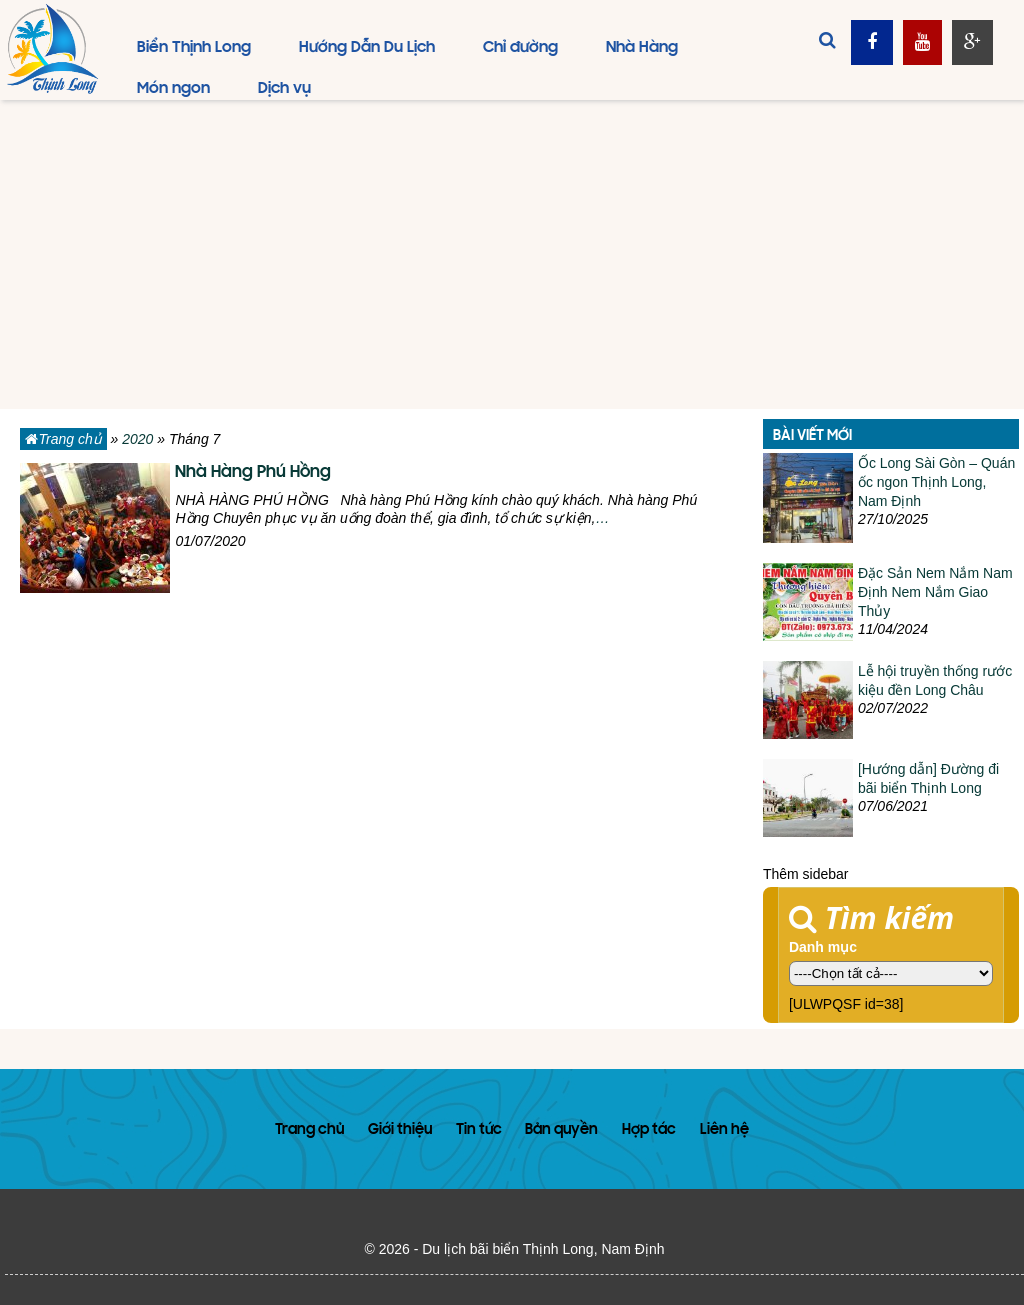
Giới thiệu (400, 1130)
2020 (137, 439)
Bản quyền (561, 1130)
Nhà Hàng (642, 48)
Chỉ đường (520, 48)
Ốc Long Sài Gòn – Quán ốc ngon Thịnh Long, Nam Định (936, 482)
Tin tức (479, 1130)
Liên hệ (724, 1130)
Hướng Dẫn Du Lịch (367, 48)
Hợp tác (649, 1130)
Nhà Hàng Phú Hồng (253, 473)
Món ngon (173, 89)
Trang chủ (63, 439)
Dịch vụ (284, 89)
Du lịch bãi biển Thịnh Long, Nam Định (543, 1249)
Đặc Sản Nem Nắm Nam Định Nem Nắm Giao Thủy (935, 592)
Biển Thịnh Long (194, 48)
